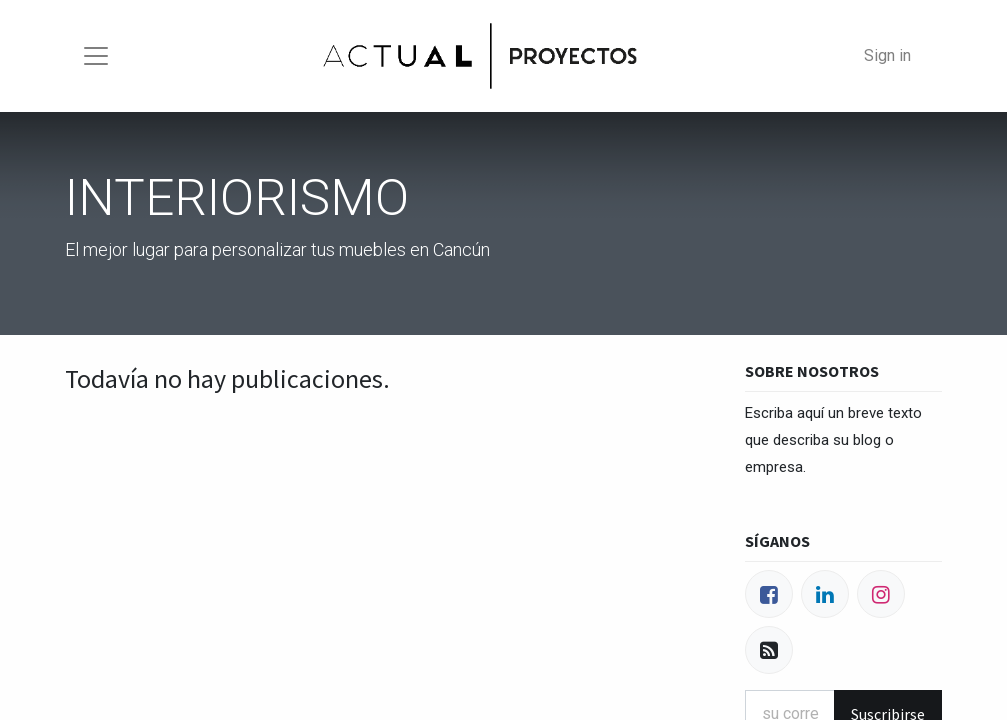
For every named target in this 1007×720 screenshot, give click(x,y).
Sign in (887, 55)
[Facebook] (769, 594)
